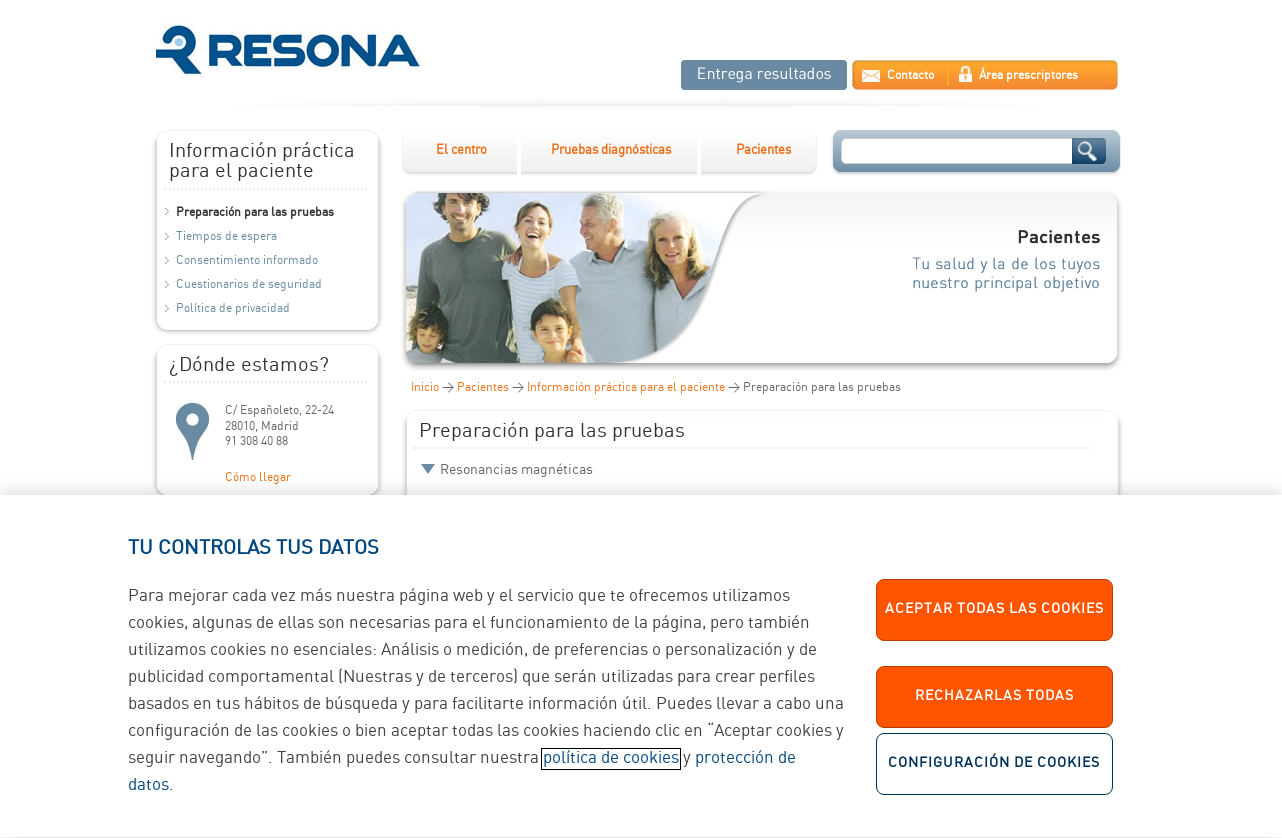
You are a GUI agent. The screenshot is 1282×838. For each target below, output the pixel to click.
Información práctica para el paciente (626, 387)
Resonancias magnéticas (516, 470)
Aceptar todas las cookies (994, 623)
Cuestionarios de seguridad (249, 284)
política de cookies (611, 771)
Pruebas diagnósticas (611, 150)
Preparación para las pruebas (255, 212)
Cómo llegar (258, 477)
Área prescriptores (1028, 75)
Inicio (425, 387)
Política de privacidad (233, 308)
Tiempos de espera (226, 236)
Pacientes (763, 150)
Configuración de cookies (994, 777)
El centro (461, 150)
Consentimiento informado (247, 260)
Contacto (910, 75)
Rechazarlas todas (994, 710)
